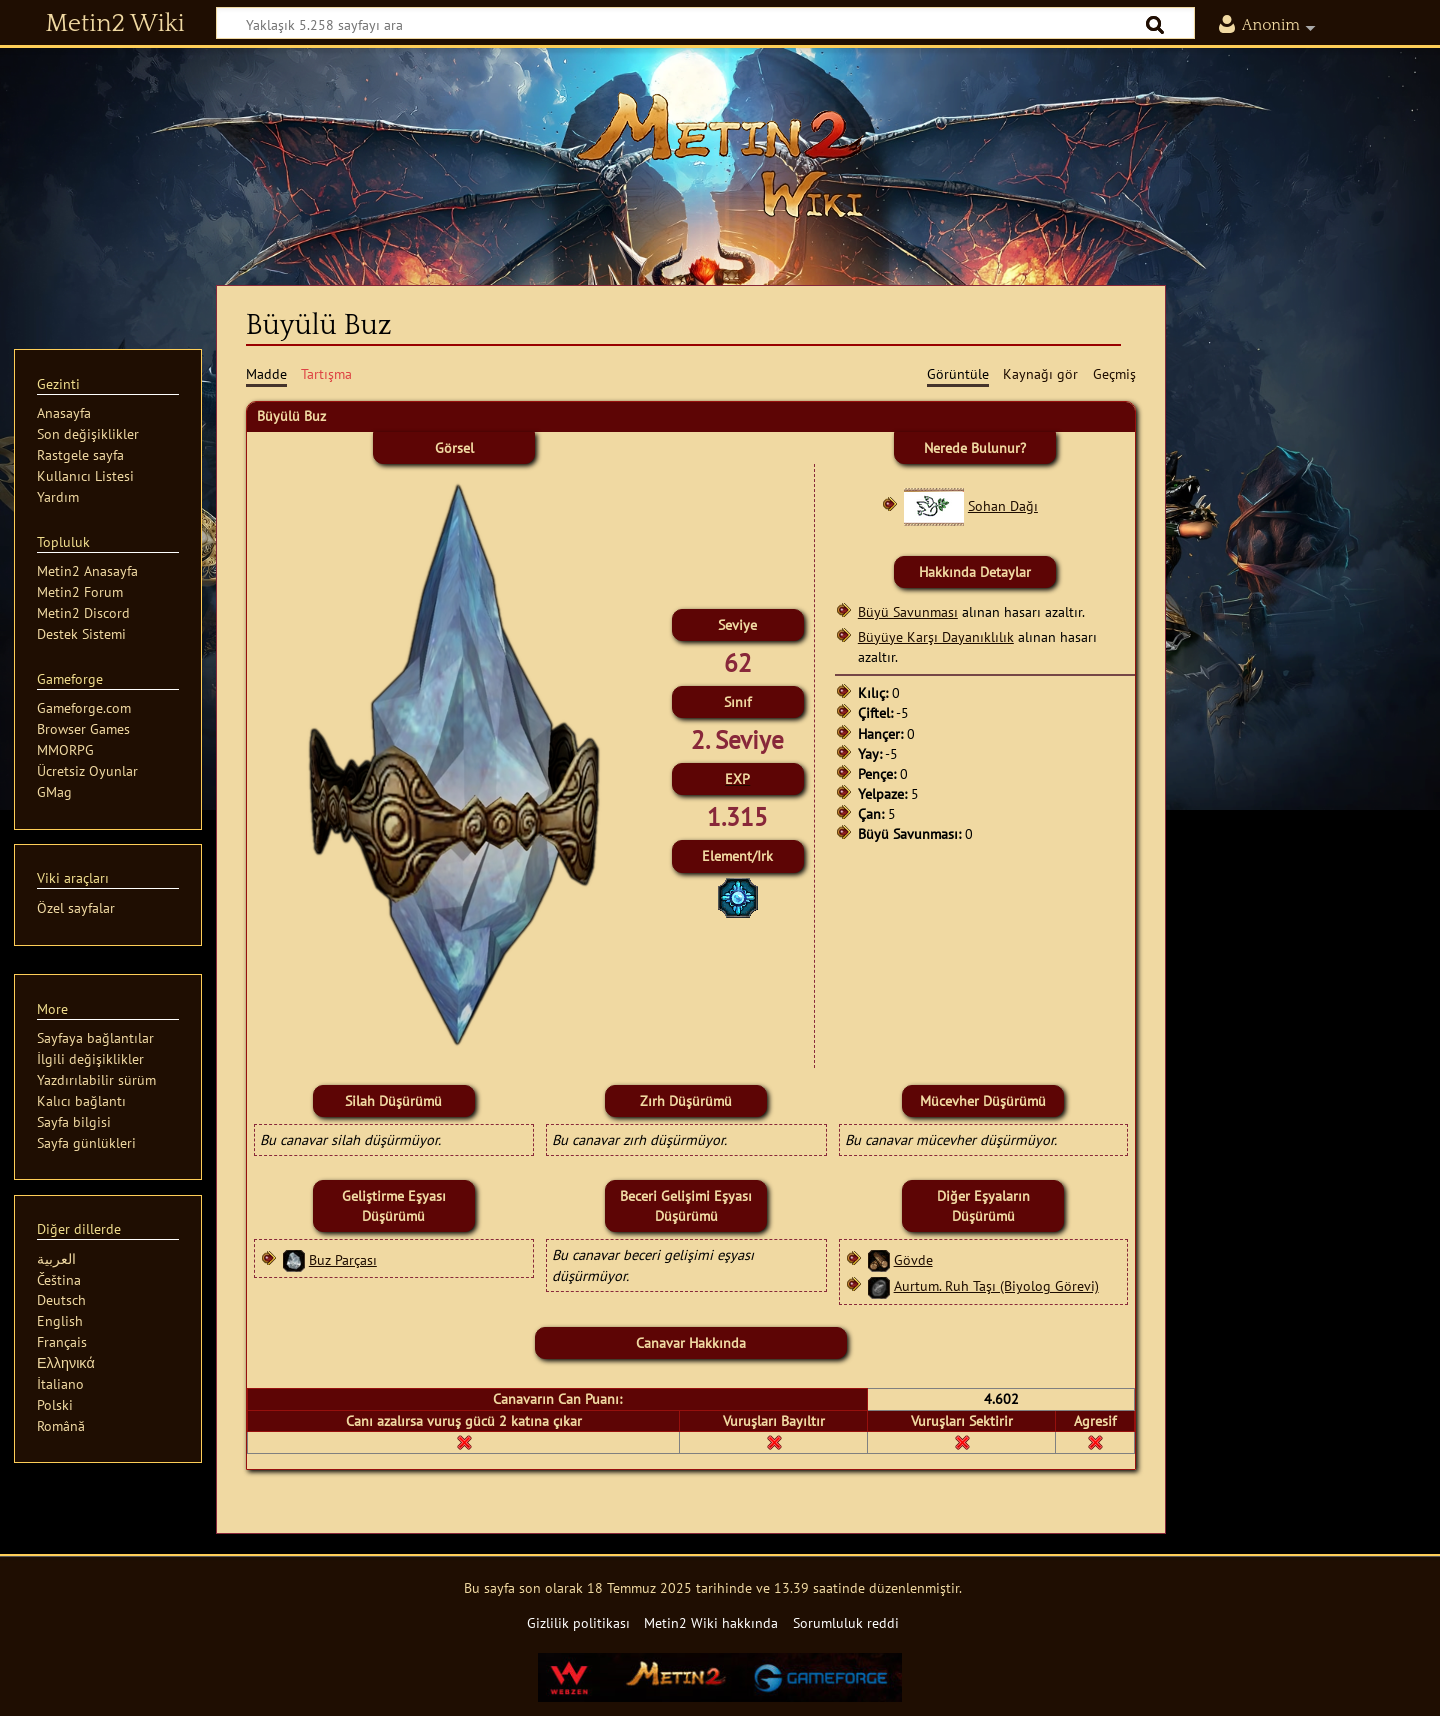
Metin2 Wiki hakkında (711, 1622)
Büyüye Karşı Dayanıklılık (936, 636)
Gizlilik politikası (578, 1622)
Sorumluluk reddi (846, 1622)
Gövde (913, 1259)
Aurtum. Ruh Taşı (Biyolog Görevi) (996, 1285)
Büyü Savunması (908, 611)
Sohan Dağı (1003, 505)
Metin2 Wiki (115, 24)
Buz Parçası (343, 1259)
